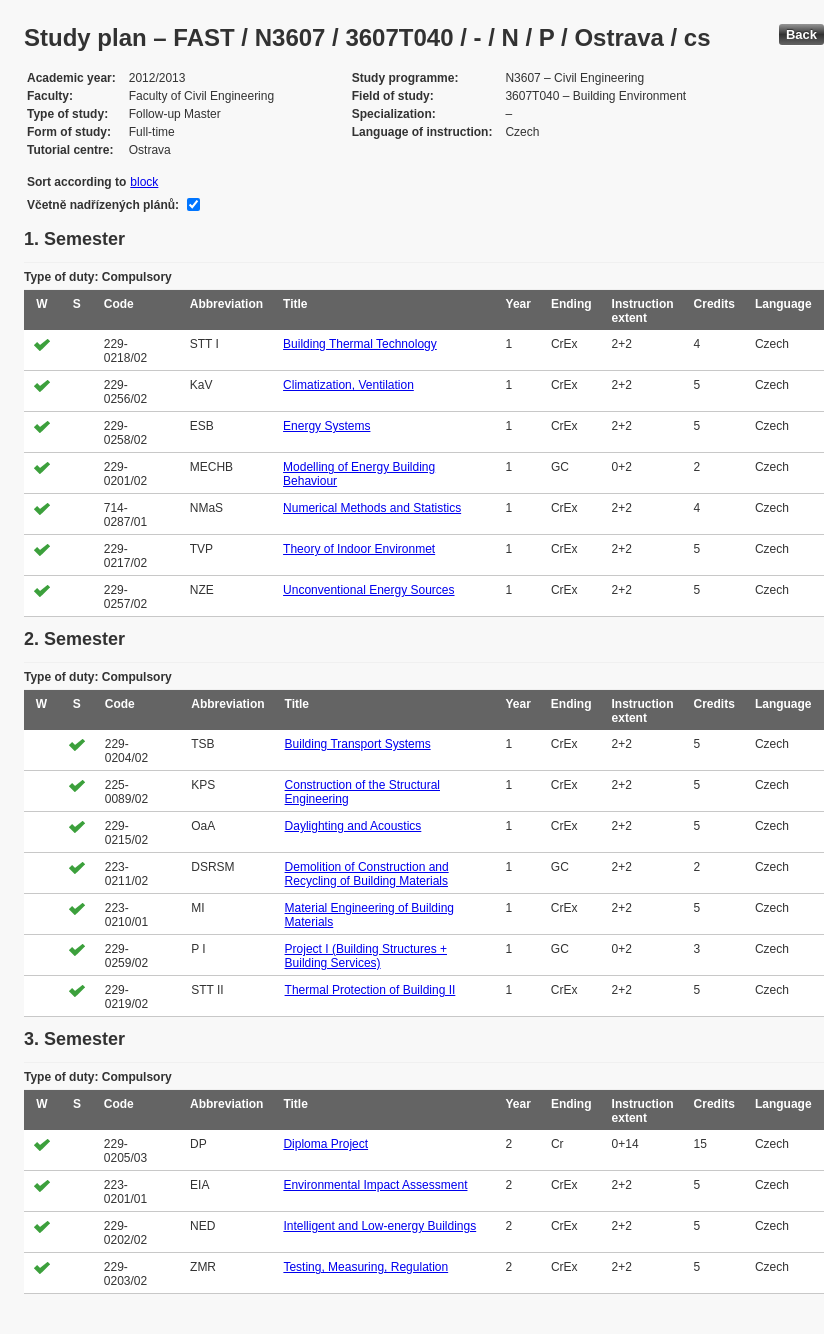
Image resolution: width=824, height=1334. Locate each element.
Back (801, 34)
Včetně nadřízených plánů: (103, 205)
